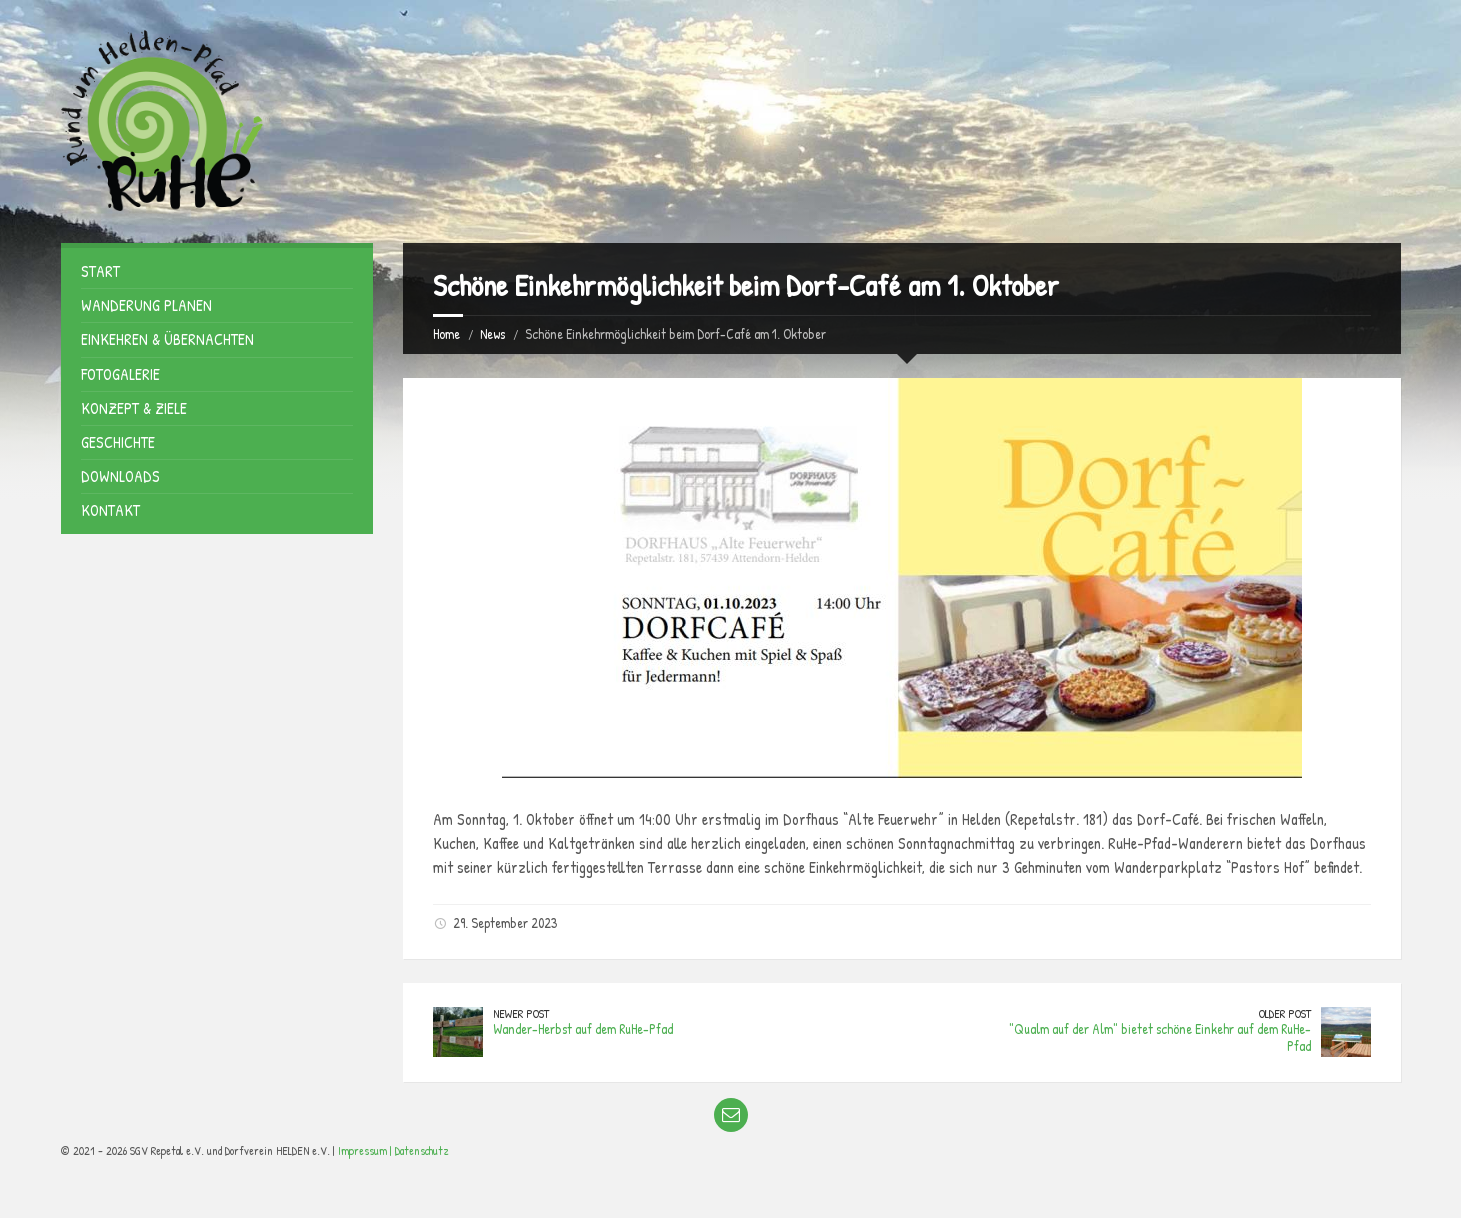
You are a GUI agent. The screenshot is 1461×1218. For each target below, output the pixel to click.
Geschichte (118, 442)
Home (446, 333)
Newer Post (521, 1013)
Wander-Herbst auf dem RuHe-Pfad (583, 1028)
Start (100, 271)
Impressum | (366, 1150)
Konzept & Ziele (134, 408)
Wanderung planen (146, 305)
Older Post (1285, 1013)
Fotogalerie (120, 374)
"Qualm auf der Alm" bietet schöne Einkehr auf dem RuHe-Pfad (1160, 1037)
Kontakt (110, 510)
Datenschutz (422, 1150)
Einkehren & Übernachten (167, 339)
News (492, 333)
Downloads (120, 476)
